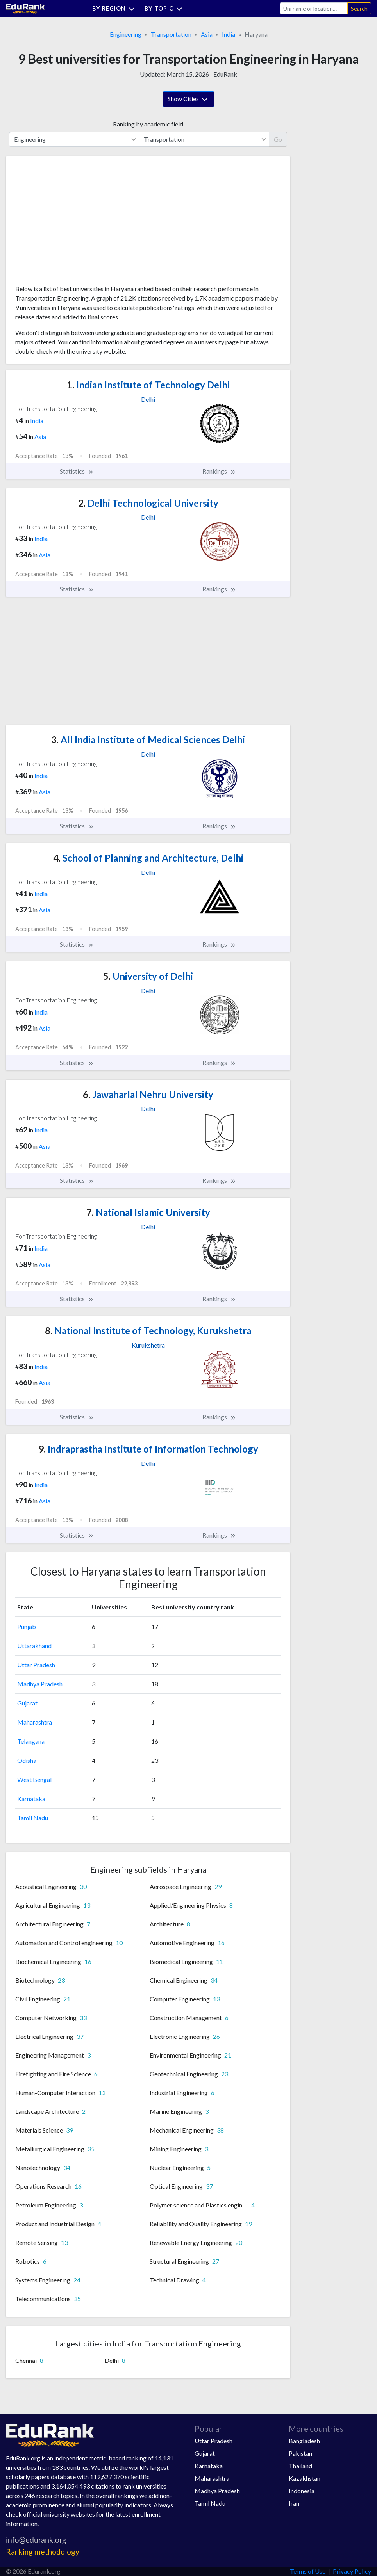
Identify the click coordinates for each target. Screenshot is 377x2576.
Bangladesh (304, 2440)
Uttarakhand (34, 1645)
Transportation (171, 34)
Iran (294, 2503)
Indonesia (301, 2490)
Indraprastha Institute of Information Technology (148, 1448)
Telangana (31, 1741)
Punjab (26, 1626)
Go (278, 139)
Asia (207, 34)
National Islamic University (148, 1212)
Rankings (219, 471)
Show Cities (188, 99)
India (228, 34)
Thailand (300, 2465)
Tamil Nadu (32, 1817)
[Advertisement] (74, 223)
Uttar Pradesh (36, 1664)
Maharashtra (34, 1722)
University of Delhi (148, 976)
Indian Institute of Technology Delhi (148, 384)
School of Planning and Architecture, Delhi (148, 857)
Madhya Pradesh (40, 1684)
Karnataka (31, 1798)
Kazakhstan (304, 2478)
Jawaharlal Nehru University (148, 1094)
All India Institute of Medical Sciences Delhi (148, 739)
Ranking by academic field (148, 124)
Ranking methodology (42, 2551)
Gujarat (27, 1703)
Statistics (77, 471)
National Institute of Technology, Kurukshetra (148, 1330)
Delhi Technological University (148, 503)
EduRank (225, 74)
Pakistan (300, 2453)
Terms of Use (307, 2571)
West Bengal (34, 1779)
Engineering (125, 34)
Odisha (26, 1760)
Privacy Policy (352, 2571)
